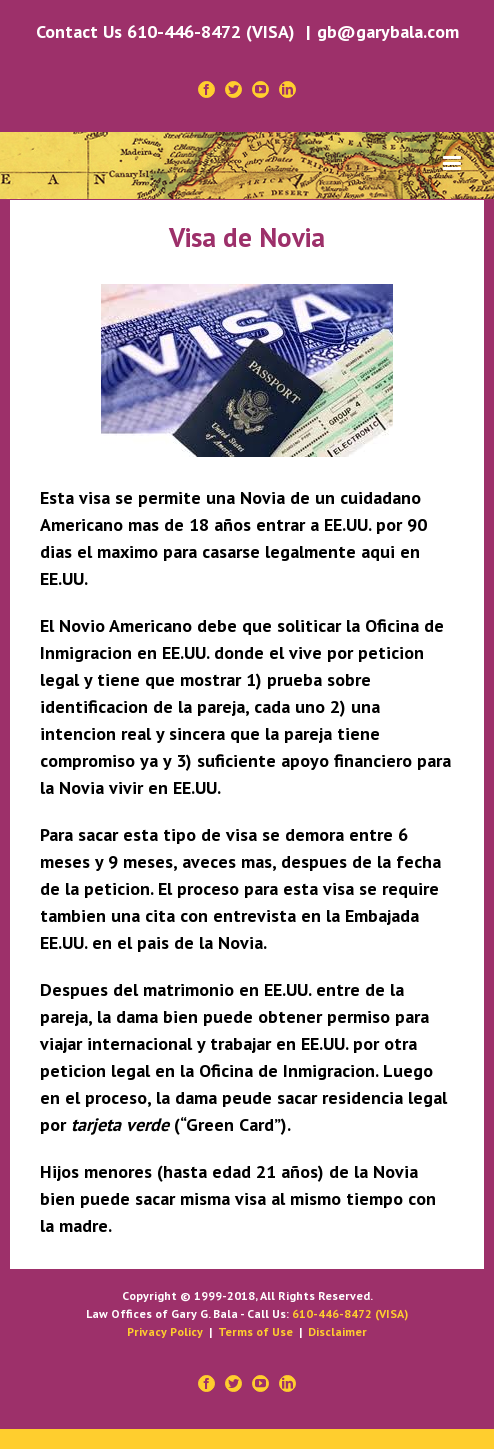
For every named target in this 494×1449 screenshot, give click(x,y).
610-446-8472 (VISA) (350, 1313)
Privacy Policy (165, 1331)
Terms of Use (255, 1331)
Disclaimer (337, 1331)
